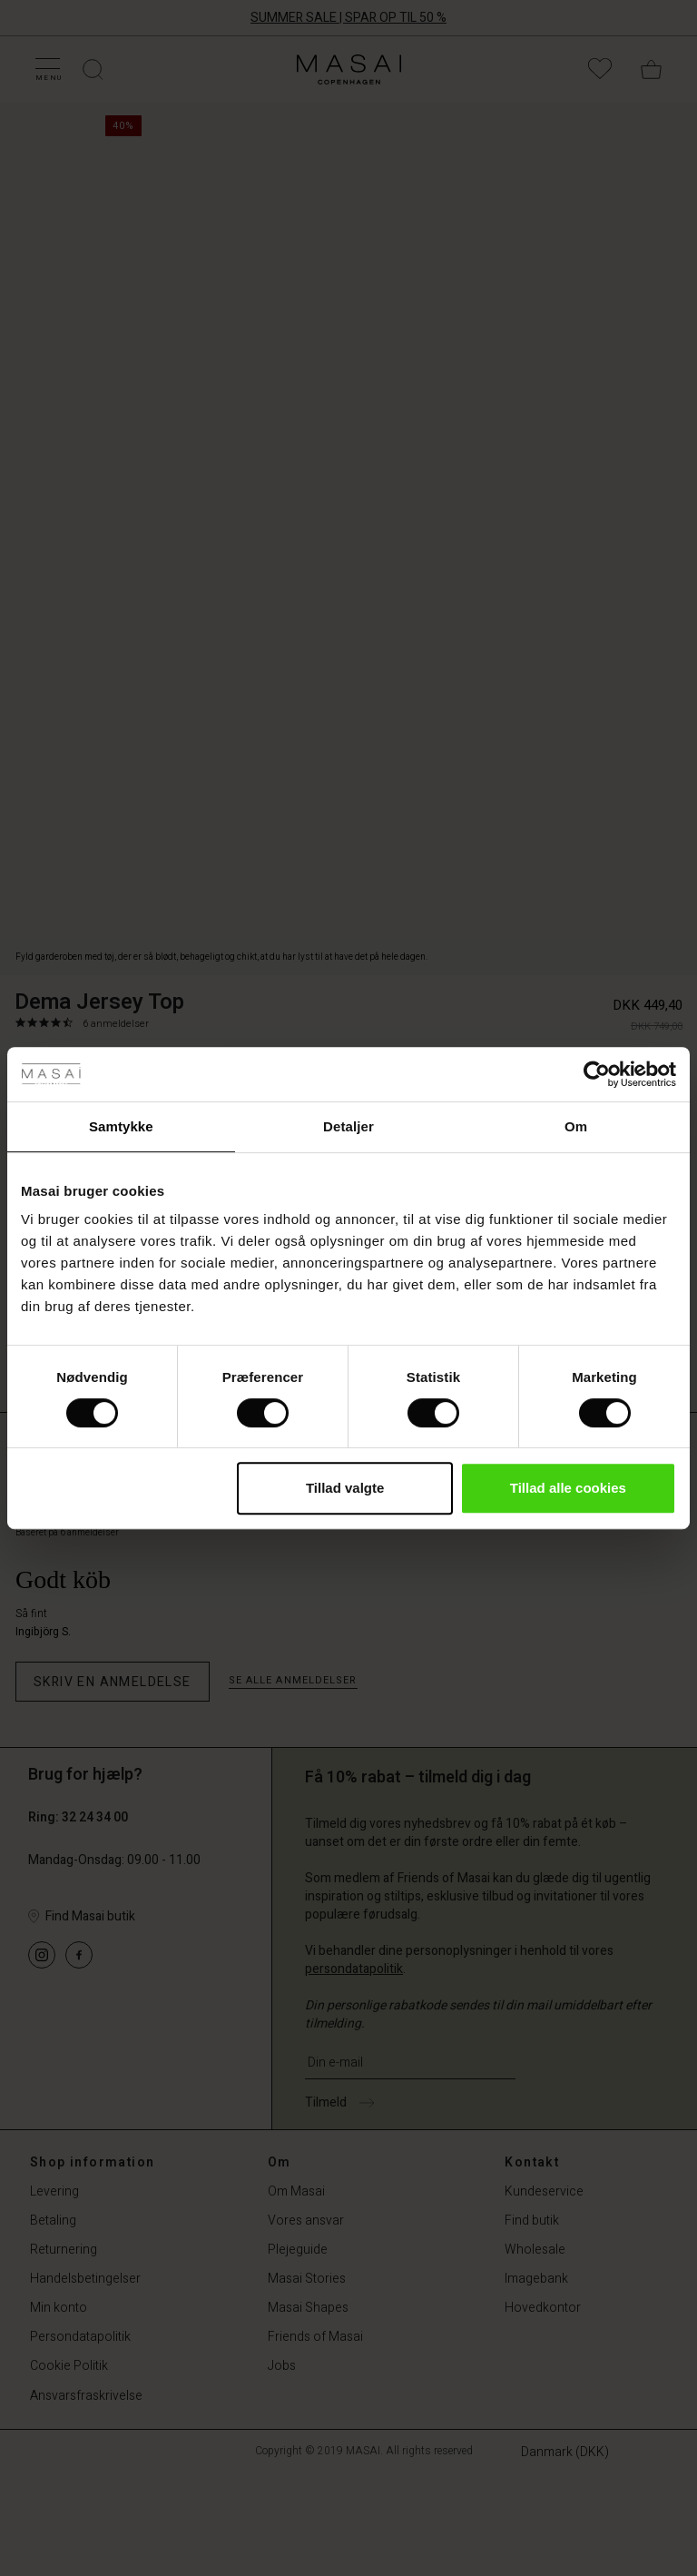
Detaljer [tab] (348, 1126)
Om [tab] (575, 1126)
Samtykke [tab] (121, 1126)
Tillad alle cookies (568, 1487)
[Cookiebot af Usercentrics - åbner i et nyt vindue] (596, 1074)
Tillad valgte (345, 1487)
